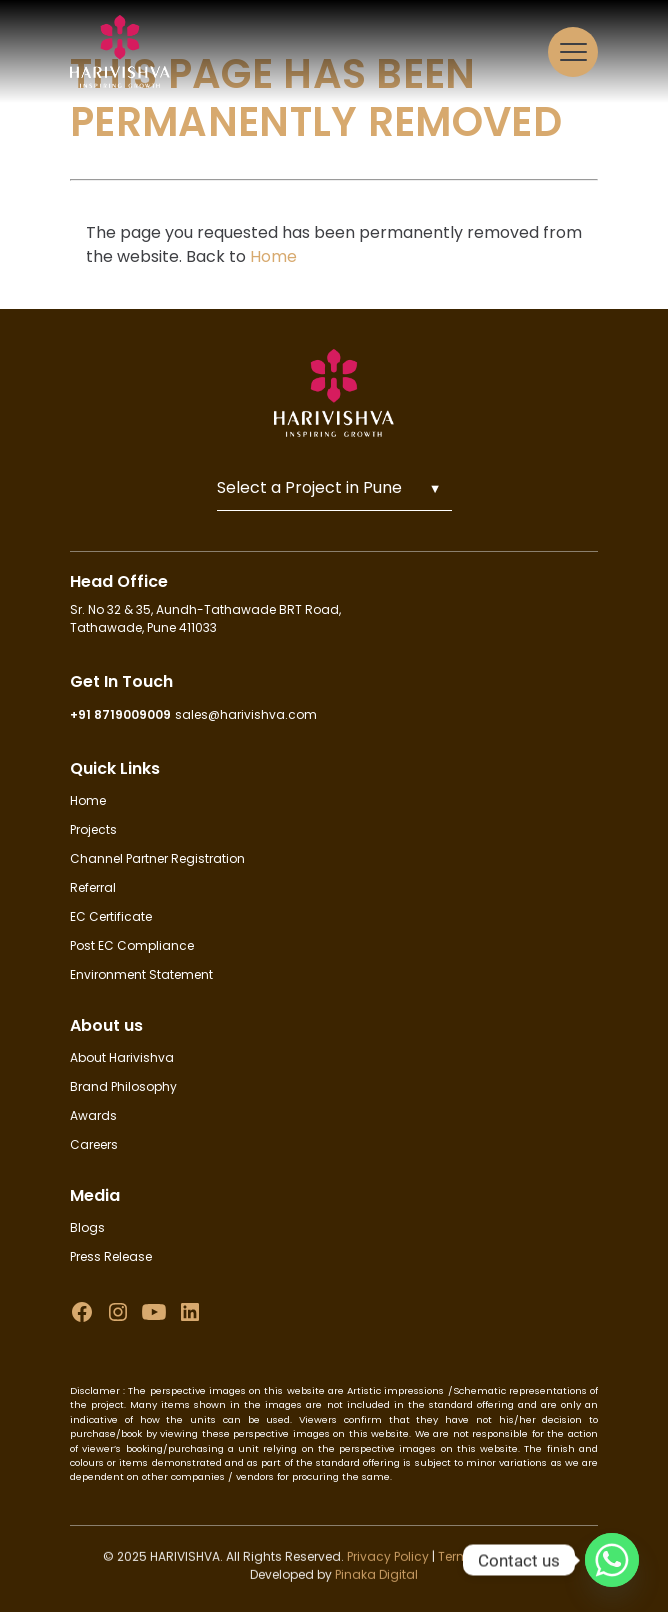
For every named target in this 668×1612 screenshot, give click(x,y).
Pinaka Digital (376, 1578)
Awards (93, 1115)
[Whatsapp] (612, 1560)
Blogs (87, 1227)
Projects (93, 829)
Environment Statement (141, 974)
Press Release (111, 1256)
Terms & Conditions (498, 1560)
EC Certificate (111, 916)
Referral (93, 887)
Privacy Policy (386, 1560)
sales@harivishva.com (246, 714)
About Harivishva (122, 1057)
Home (273, 256)
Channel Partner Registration (157, 858)
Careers (94, 1144)
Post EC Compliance (132, 945)
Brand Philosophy (123, 1086)
